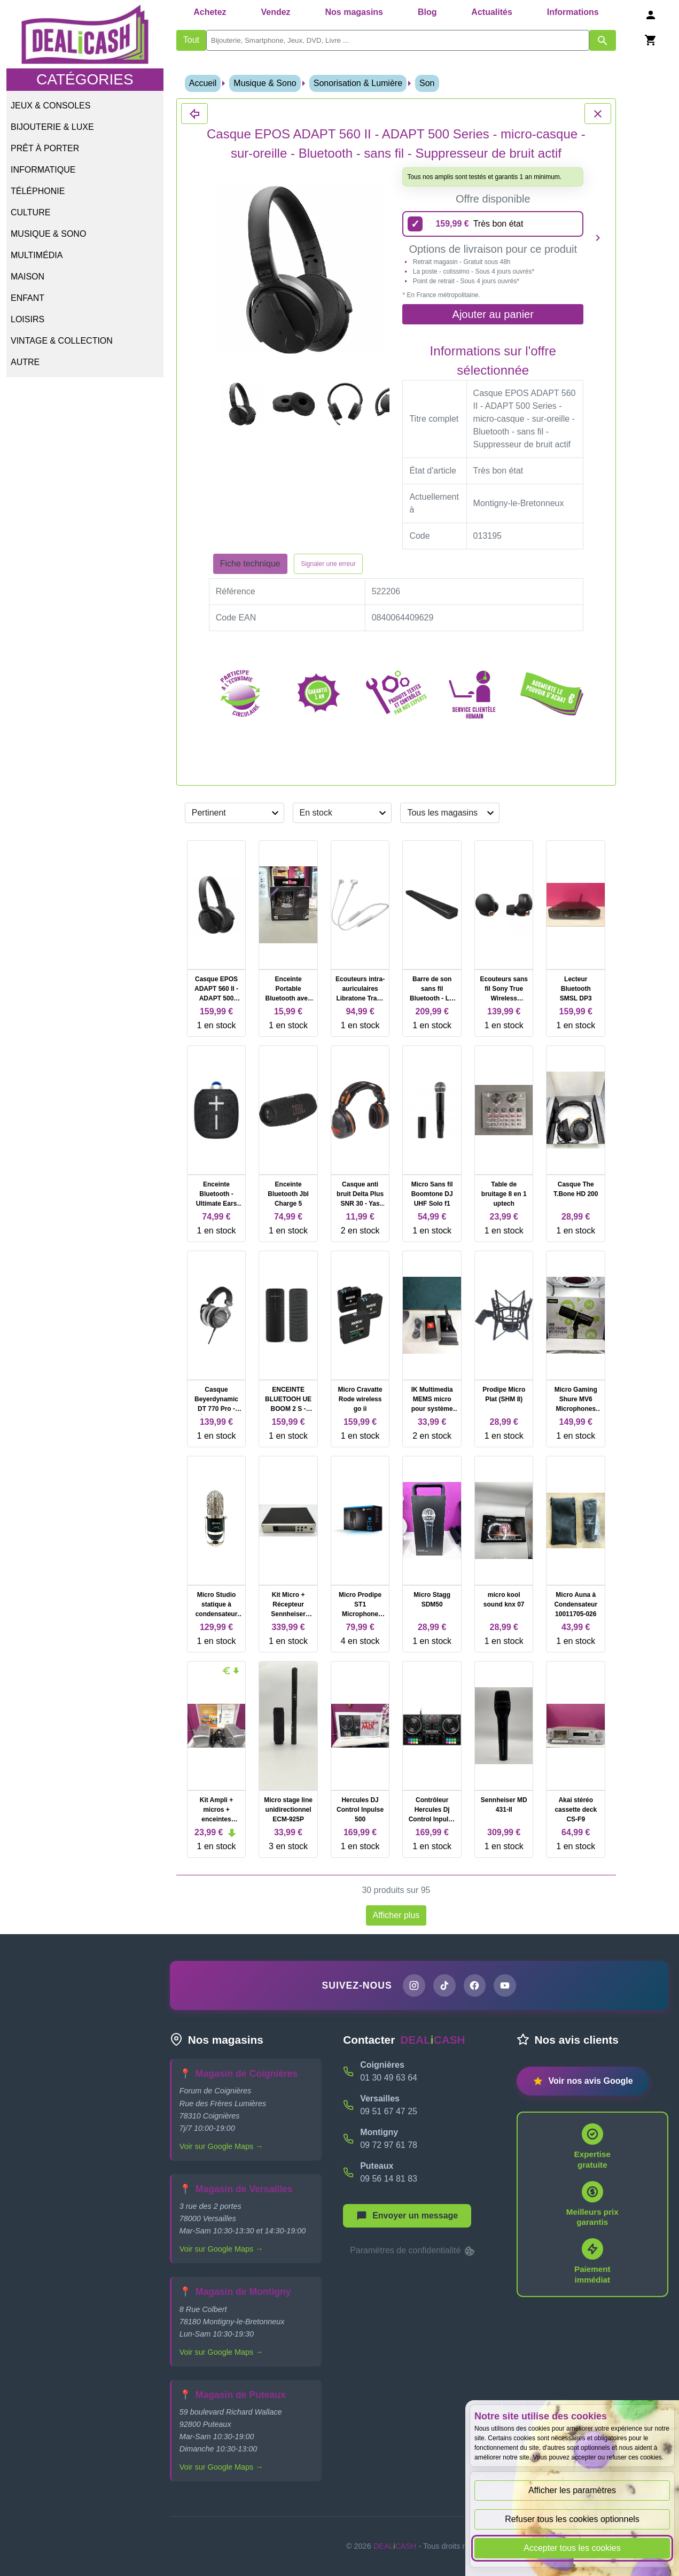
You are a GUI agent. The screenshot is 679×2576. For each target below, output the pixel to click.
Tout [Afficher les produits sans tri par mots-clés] (191, 39)
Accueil (203, 83)
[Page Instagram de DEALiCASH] (414, 1985)
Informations (573, 12)
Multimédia (37, 255)
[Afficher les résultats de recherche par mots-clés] (602, 40)
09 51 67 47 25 (388, 2111)
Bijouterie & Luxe (52, 126)
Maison (27, 276)
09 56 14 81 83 (388, 2178)
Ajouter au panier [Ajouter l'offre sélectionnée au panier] (493, 314)
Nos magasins (354, 12)
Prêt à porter (45, 148)
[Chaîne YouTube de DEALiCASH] (505, 1985)
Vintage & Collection (62, 340)
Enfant (27, 297)
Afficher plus (396, 1915)
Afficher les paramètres (572, 2490)
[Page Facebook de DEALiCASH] (475, 1985)
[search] (397, 40)
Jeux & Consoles (50, 105)
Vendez (275, 12)
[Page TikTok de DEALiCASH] (444, 1985)
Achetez (209, 12)
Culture (30, 212)
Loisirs (27, 319)
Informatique (43, 169)
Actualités (491, 12)
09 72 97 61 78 (388, 2145)
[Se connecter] (650, 14)
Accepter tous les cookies (572, 2547)
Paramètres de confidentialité (413, 2251)
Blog (427, 12)
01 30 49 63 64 (388, 2077)
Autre (25, 362)
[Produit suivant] (597, 237)
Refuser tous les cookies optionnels (572, 2519)
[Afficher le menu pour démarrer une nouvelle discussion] (407, 2216)
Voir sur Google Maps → (221, 2146)
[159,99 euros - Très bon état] (492, 224)
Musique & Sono (48, 233)
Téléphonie (38, 191)
